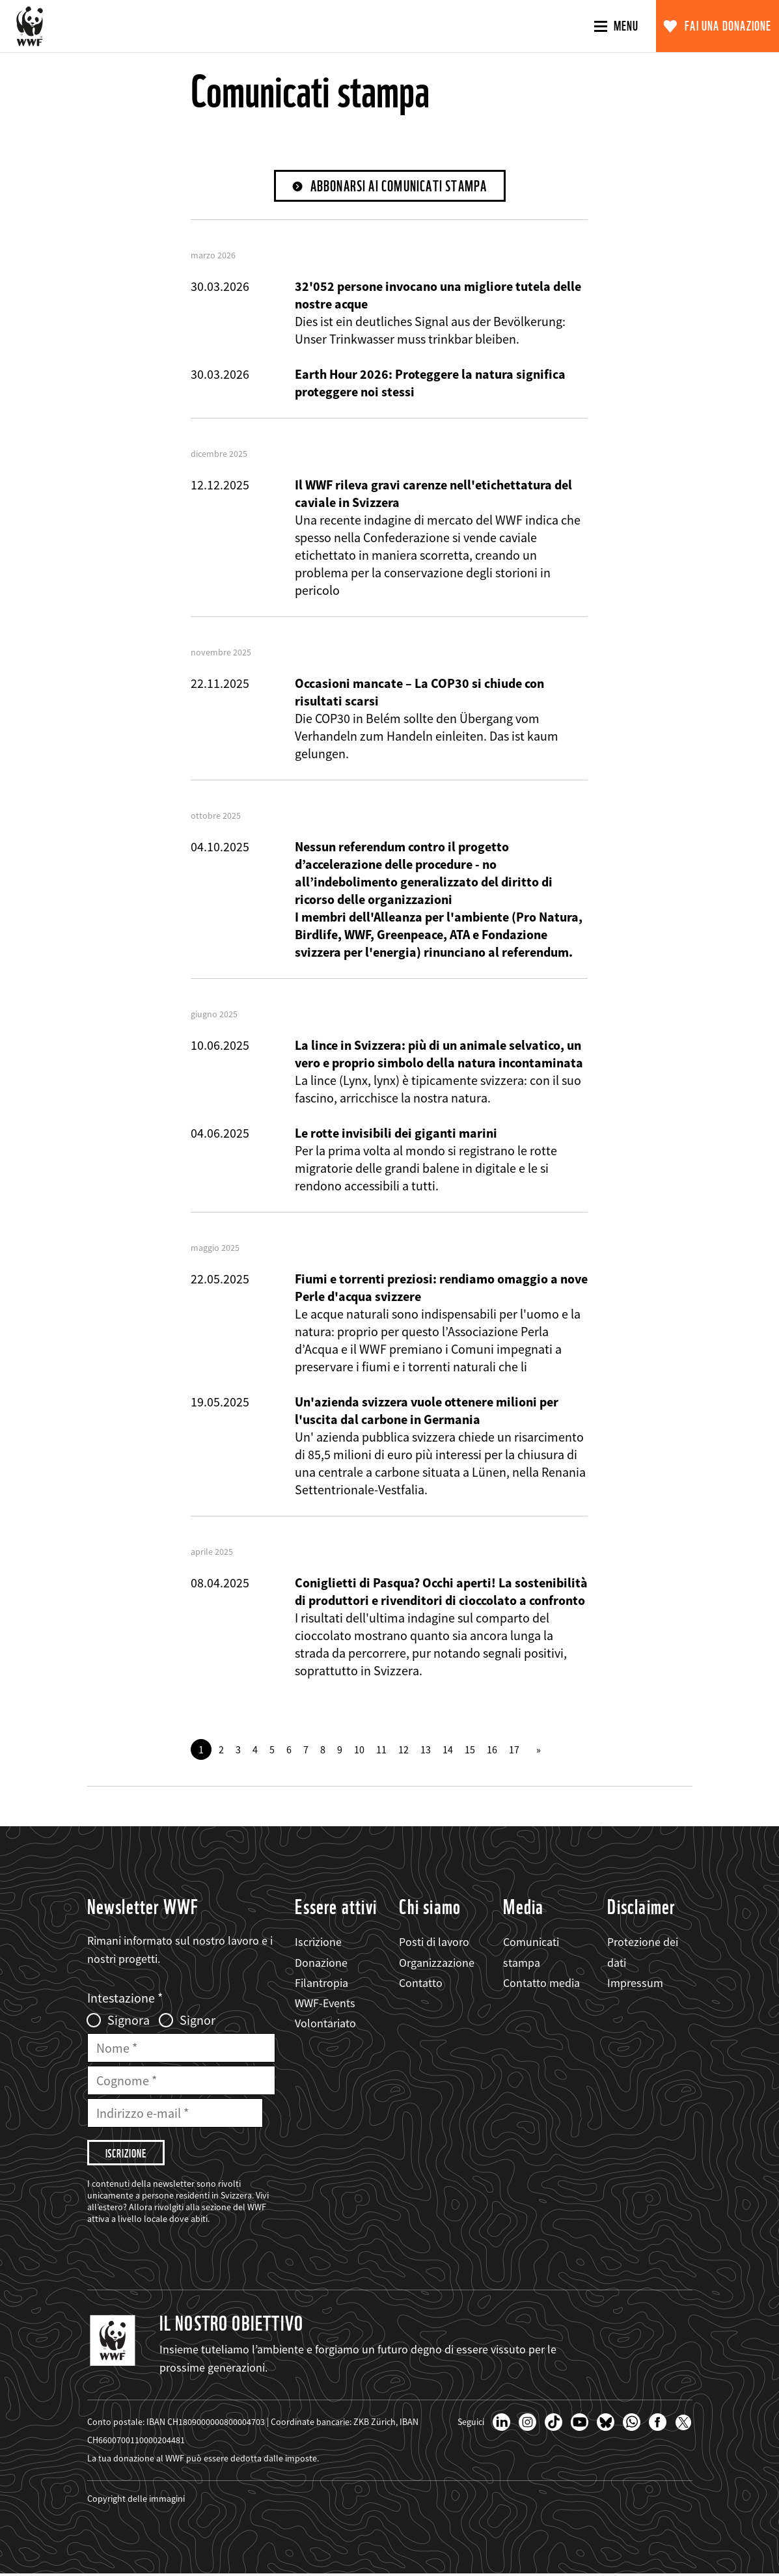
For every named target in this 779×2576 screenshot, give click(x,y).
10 (359, 1750)
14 (448, 1750)
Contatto (421, 1982)
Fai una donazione (728, 26)
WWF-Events (325, 2003)
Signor (197, 2021)
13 (425, 1750)
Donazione (321, 1962)
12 (403, 1750)
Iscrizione (318, 1942)
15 (470, 1750)
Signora (128, 2021)
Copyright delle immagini (136, 2500)
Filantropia (321, 1982)
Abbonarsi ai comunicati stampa (399, 186)
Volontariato (325, 2023)
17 (514, 1750)
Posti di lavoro (434, 1942)
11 (381, 1750)
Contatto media (541, 1982)
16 (492, 1750)
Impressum (635, 1982)
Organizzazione (436, 1962)
